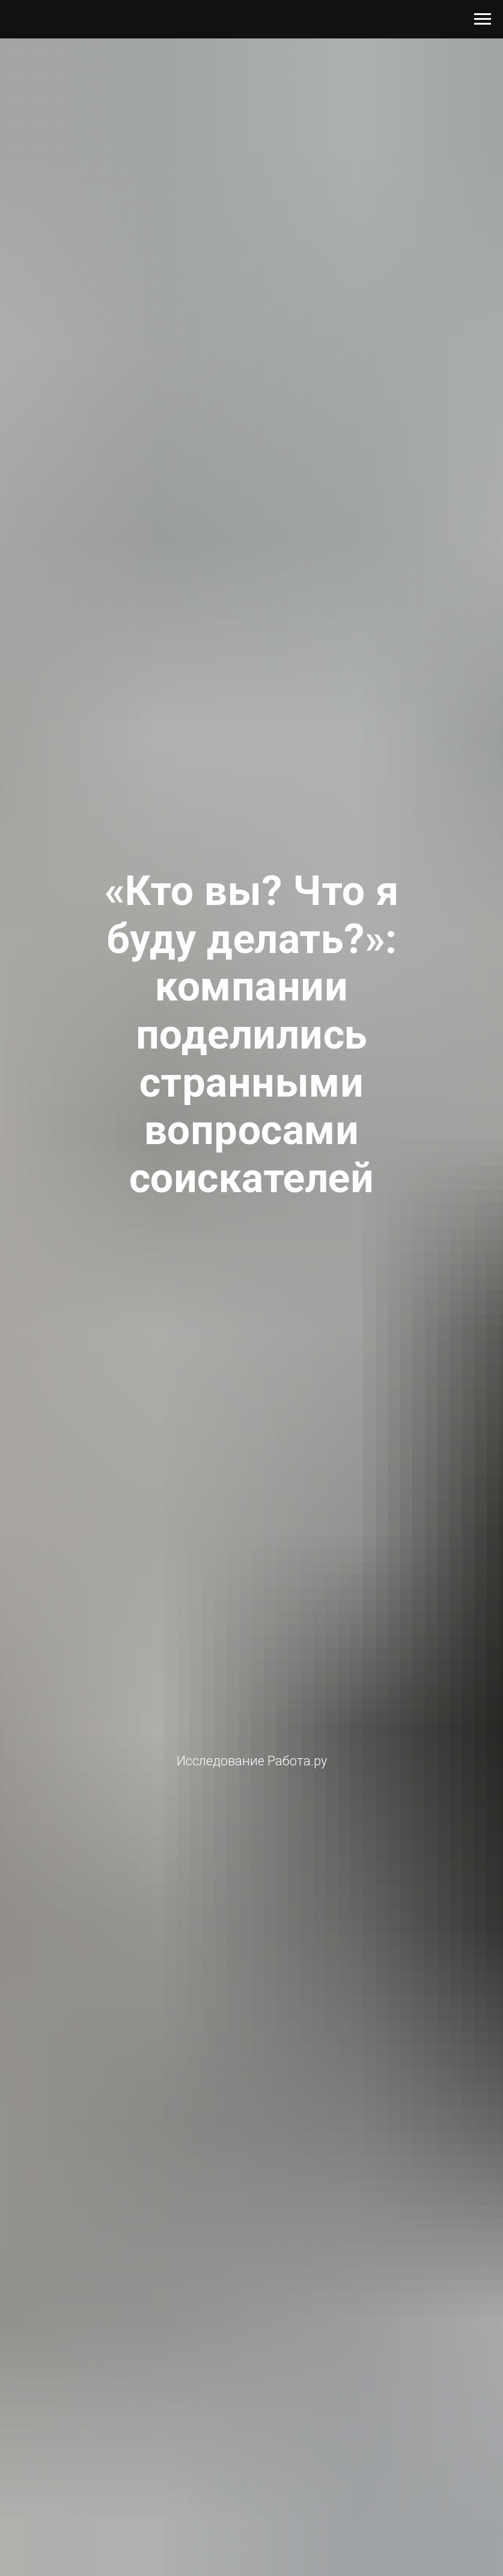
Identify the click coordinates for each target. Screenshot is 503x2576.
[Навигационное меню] (482, 19)
